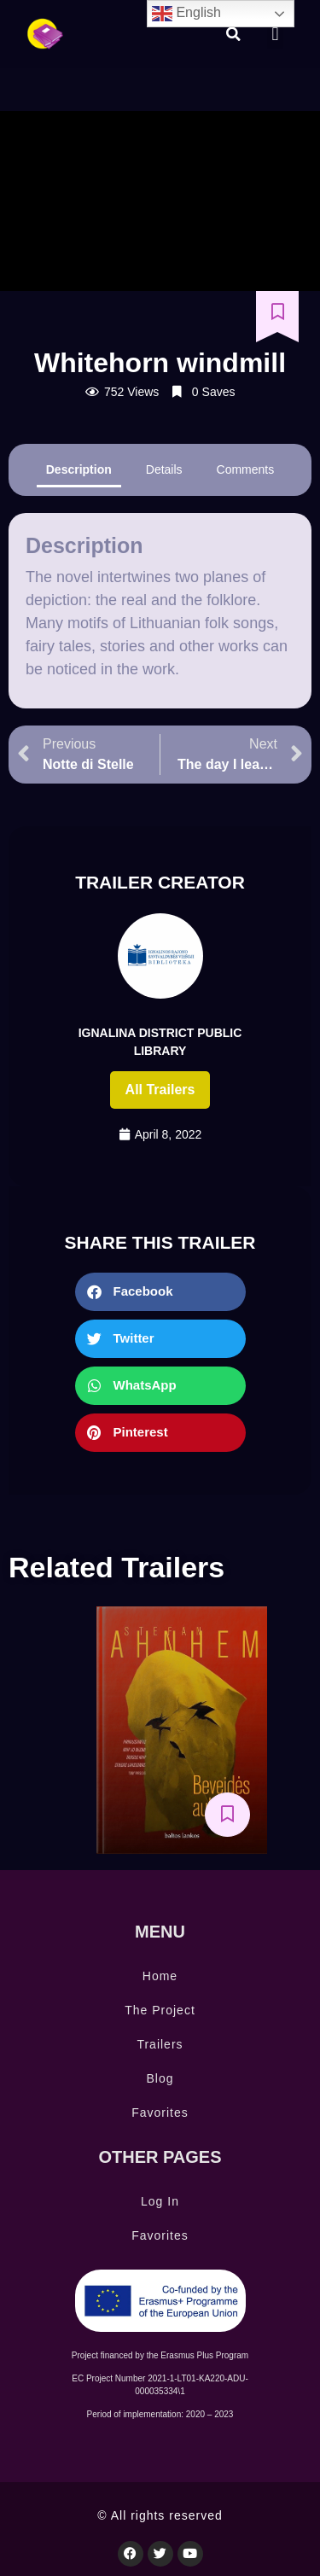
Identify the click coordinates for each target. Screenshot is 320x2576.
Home (160, 1976)
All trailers (160, 1089)
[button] (234, 34)
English (186, 13)
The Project (160, 2010)
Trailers (160, 2044)
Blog (159, 2078)
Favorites (160, 2112)
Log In (160, 2201)
